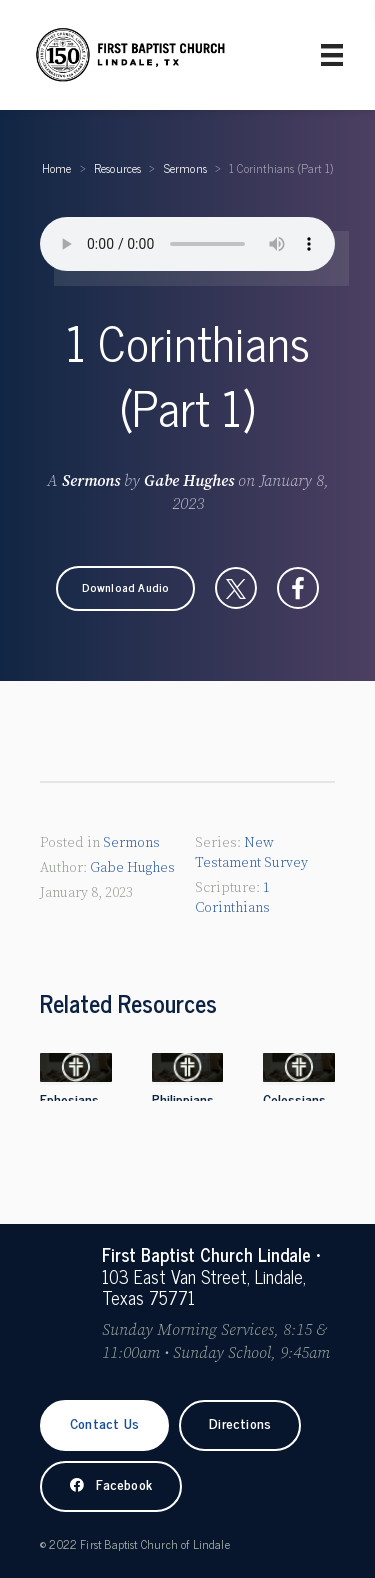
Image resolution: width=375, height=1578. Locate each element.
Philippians (183, 1098)
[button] (126, 588)
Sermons (185, 168)
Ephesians (69, 1098)
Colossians (294, 1098)
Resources (118, 168)
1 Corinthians (232, 898)
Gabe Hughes (189, 481)
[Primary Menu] (332, 55)
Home (57, 168)
